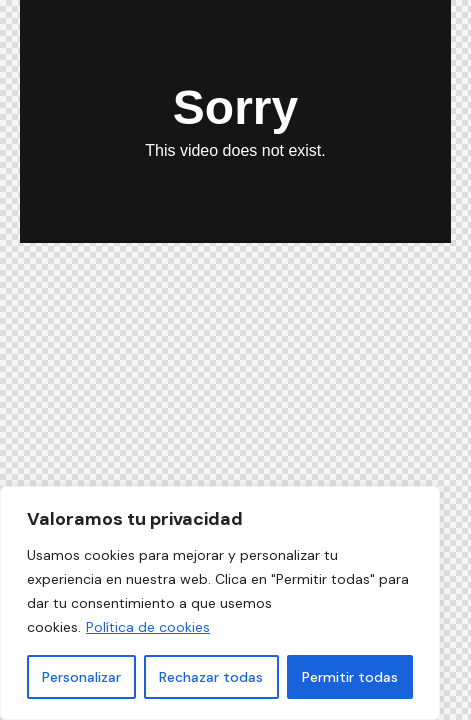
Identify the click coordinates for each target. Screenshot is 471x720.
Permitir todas (350, 677)
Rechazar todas (211, 677)
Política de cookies (148, 627)
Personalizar (81, 677)
